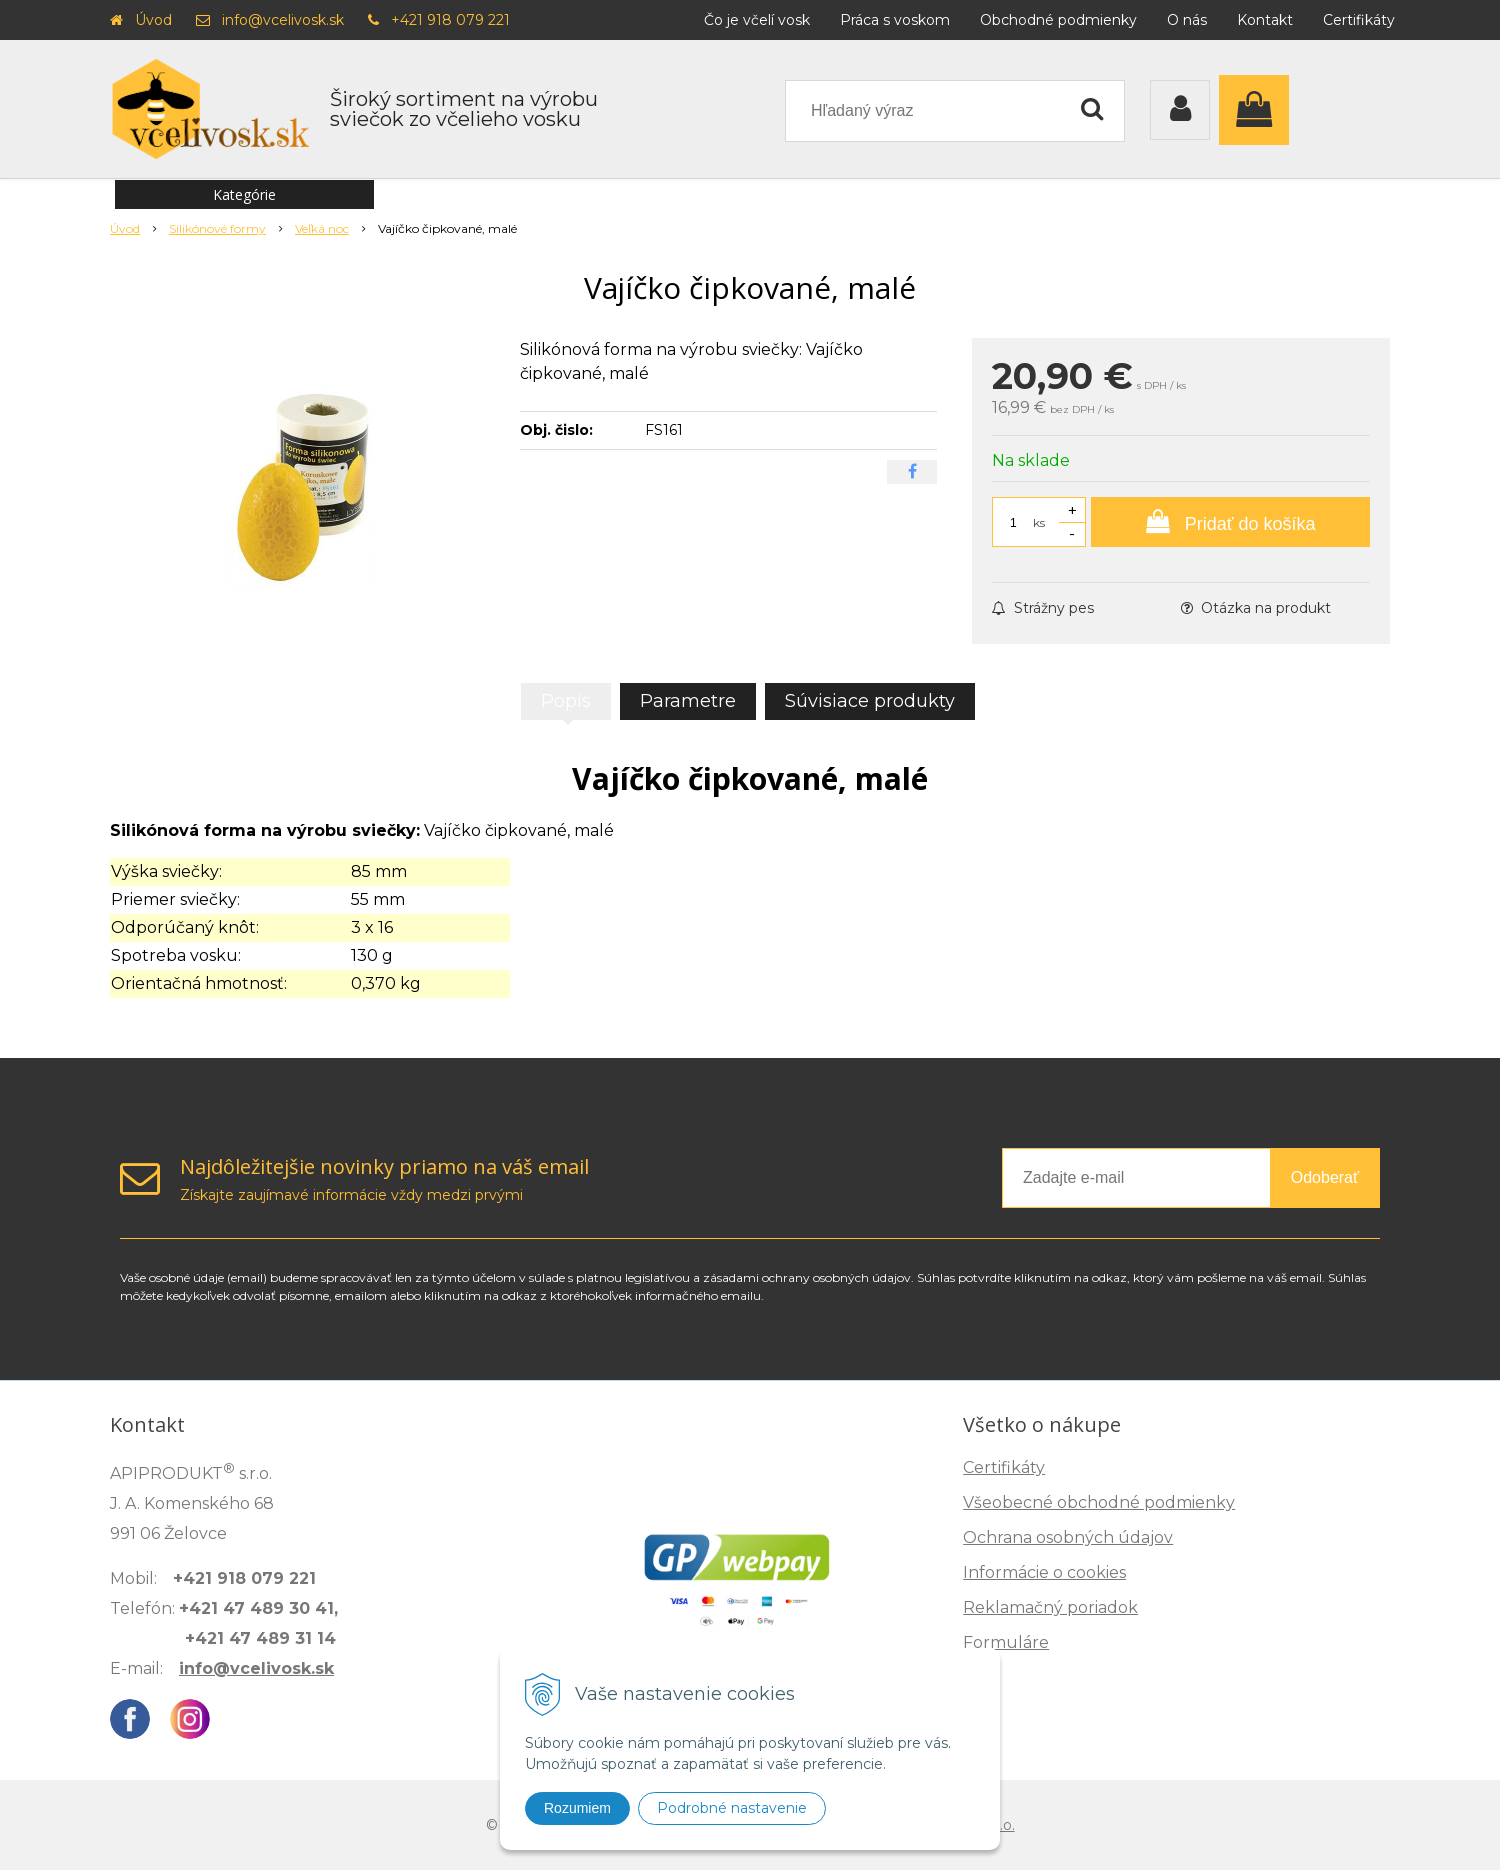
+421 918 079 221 (450, 20)
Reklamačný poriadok (1050, 1607)
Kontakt (1265, 20)
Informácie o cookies (1044, 1572)
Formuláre (1006, 1642)
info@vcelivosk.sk (283, 20)
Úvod (153, 20)
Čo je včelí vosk (757, 20)
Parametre (688, 701)
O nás (1187, 20)
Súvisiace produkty (870, 701)
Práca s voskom (895, 20)
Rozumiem (577, 1808)
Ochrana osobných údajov (1068, 1537)
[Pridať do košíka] (1230, 522)
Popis (566, 701)
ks (1039, 522)
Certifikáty (1359, 20)
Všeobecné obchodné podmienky (1099, 1502)
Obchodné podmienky (1058, 20)
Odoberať (1325, 1177)
